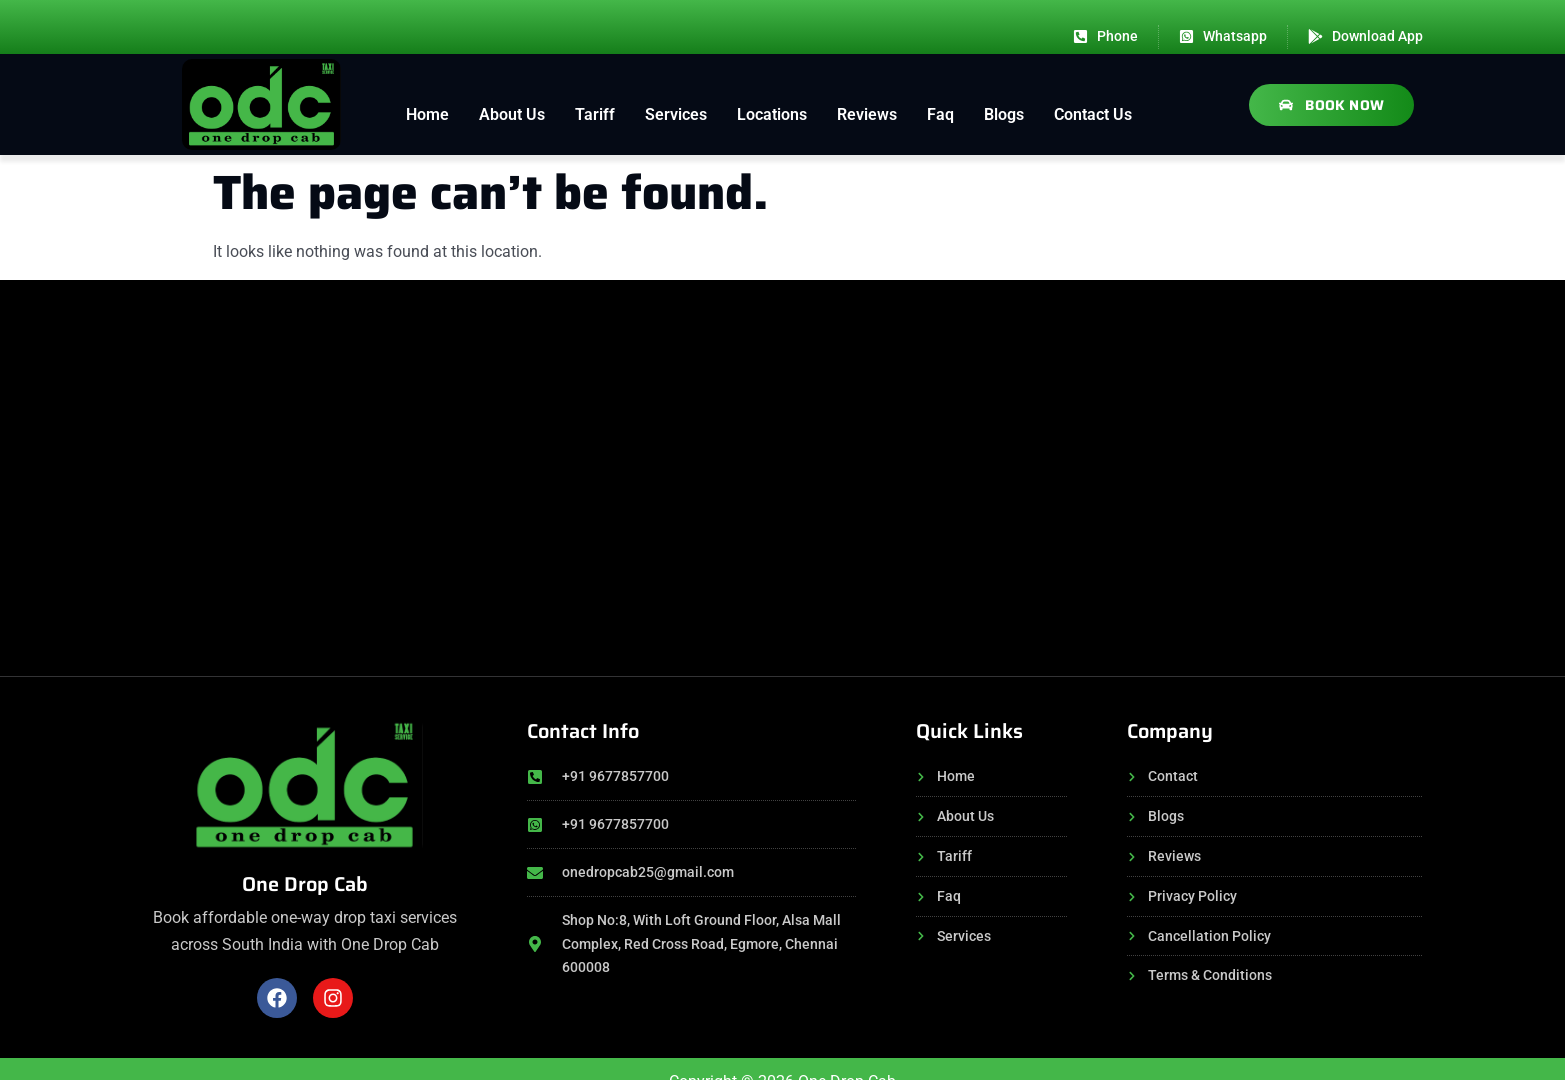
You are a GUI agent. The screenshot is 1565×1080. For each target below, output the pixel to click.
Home (427, 114)
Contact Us (1093, 114)
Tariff (595, 114)
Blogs (1004, 114)
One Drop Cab (305, 884)
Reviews (867, 114)
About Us (512, 114)
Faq (940, 114)
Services (676, 114)
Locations (772, 114)
